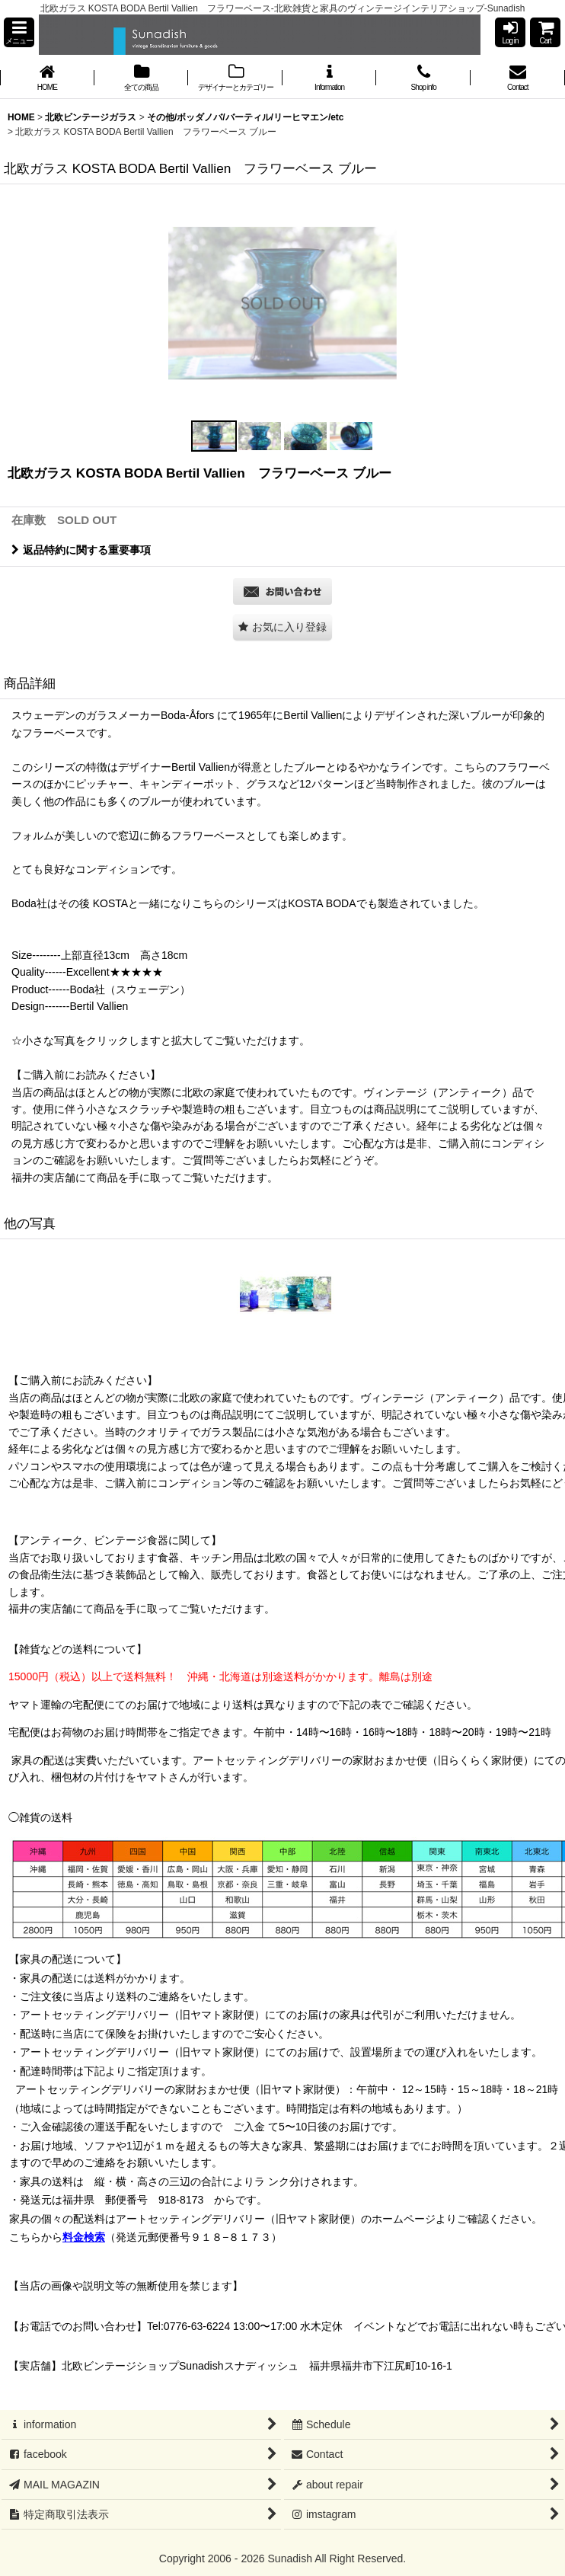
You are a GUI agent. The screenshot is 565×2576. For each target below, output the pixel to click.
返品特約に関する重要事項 (81, 550)
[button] (19, 32)
